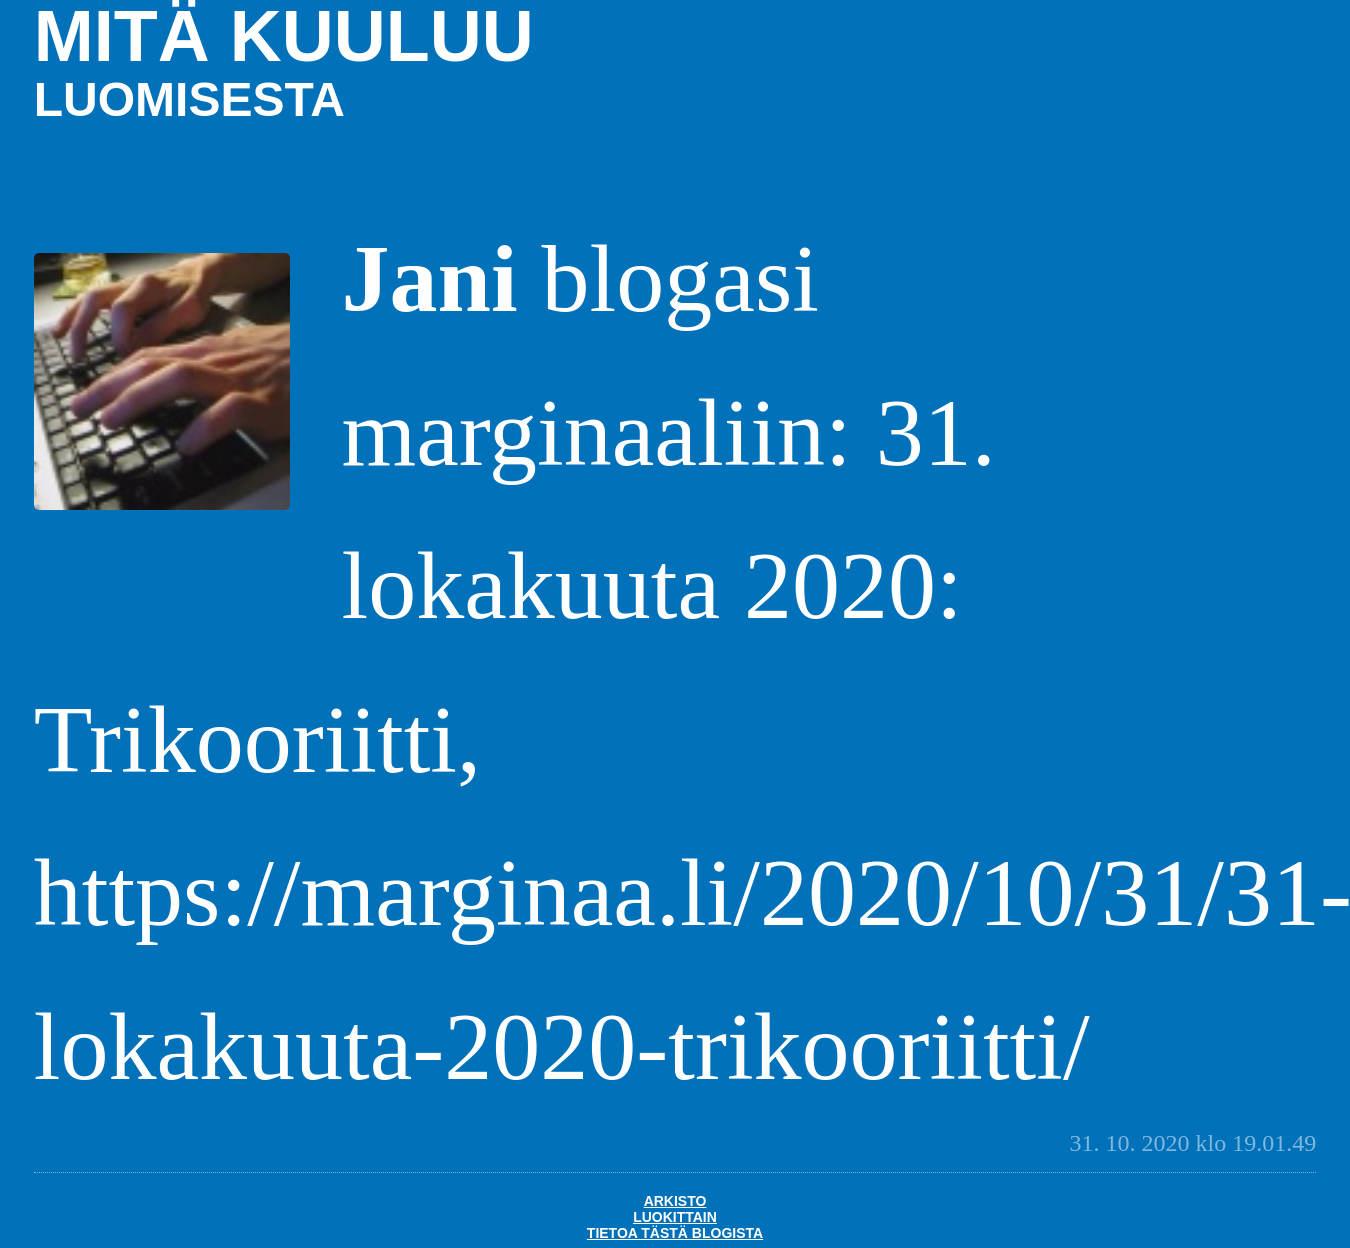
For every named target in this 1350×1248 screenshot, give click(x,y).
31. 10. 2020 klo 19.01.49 (1193, 1143)
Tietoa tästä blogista (675, 1233)
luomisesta (189, 99)
